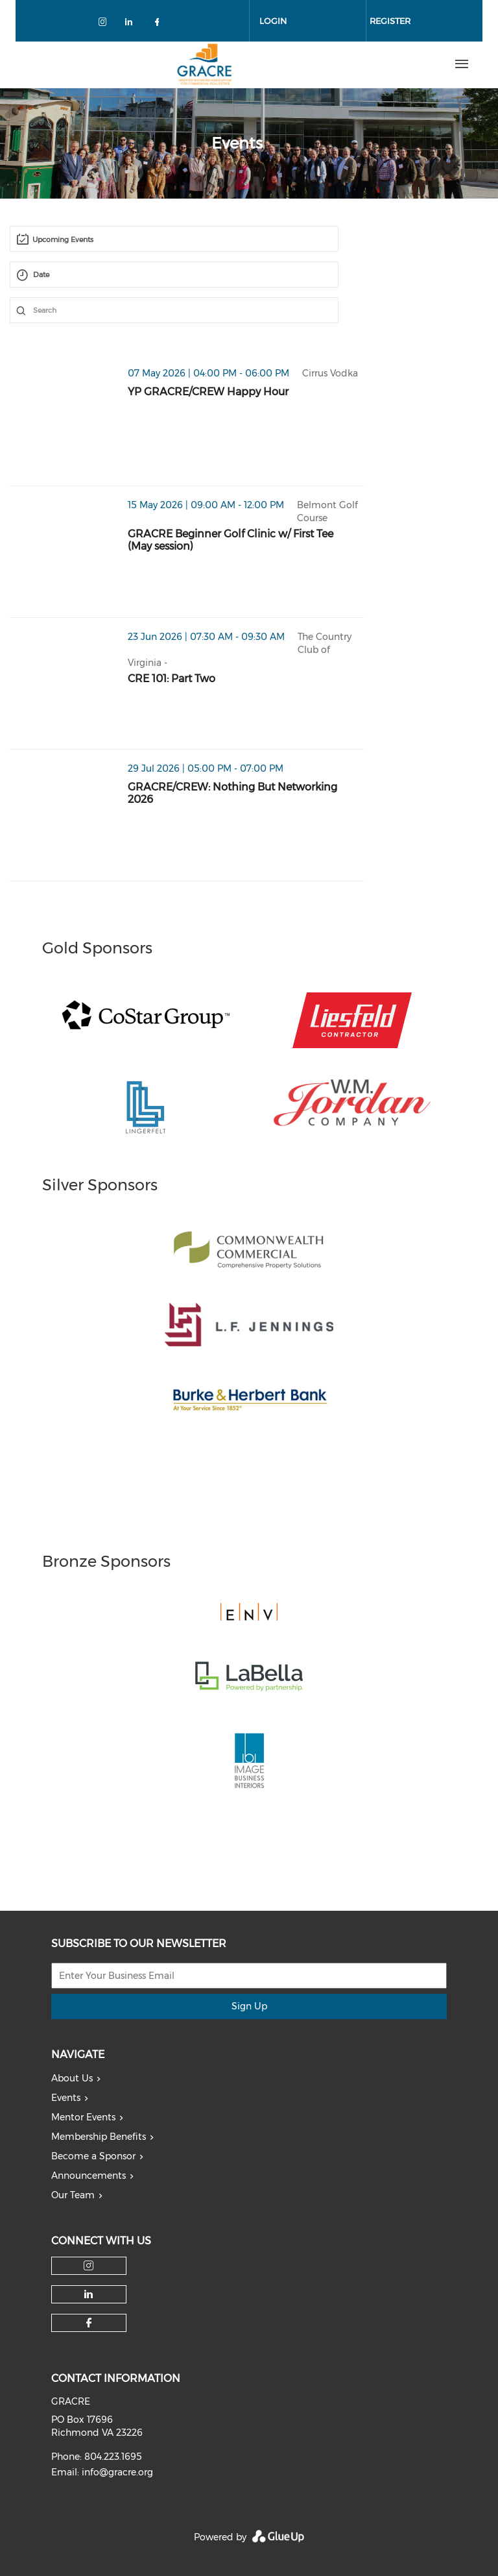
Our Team (73, 2195)
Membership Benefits (98, 2136)
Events (65, 2098)
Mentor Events (83, 2117)
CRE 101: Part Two (171, 678)
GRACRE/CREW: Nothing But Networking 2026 (232, 793)
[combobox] (174, 239)
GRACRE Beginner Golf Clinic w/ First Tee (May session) (230, 540)
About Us (72, 2078)
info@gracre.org (117, 2472)
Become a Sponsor (93, 2156)
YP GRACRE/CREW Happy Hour (208, 392)
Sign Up (249, 2006)
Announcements (88, 2175)
